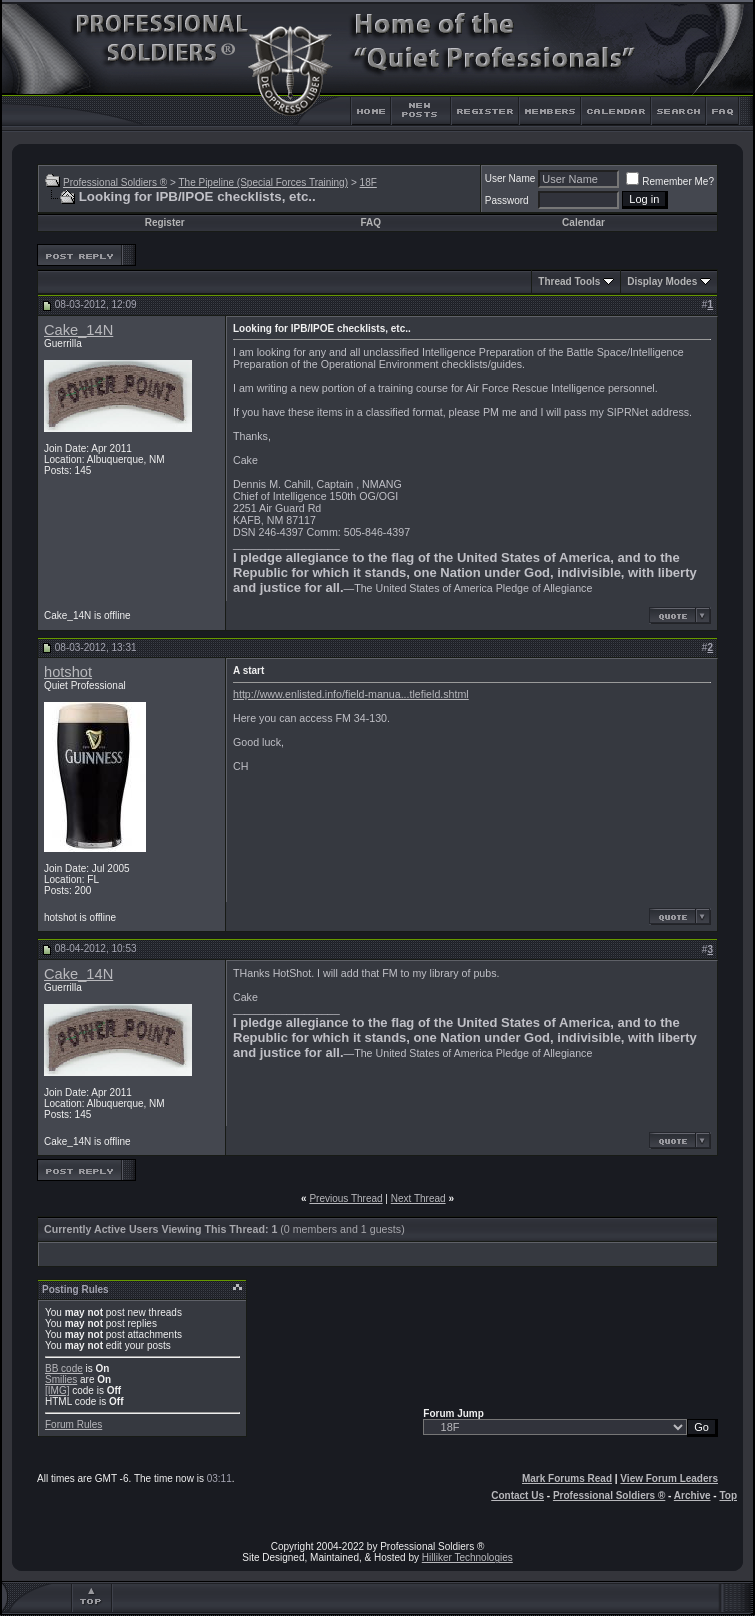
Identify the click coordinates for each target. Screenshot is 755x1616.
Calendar (583, 222)
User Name (510, 178)
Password (507, 200)
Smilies (61, 1379)
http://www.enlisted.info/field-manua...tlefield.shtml (351, 694)
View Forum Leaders (669, 1478)
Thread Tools (569, 281)
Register (165, 222)
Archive (692, 1495)
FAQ (370, 222)
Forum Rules (73, 1424)
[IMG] (57, 1390)
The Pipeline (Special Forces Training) (263, 182)
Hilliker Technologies (467, 1557)
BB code (64, 1368)
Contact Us (517, 1495)
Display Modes (662, 281)
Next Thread (418, 1198)
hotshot (68, 672)
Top (728, 1495)
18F (368, 182)
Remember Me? (670, 181)
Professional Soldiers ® (115, 182)
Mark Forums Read (567, 1478)
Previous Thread (345, 1198)
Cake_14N (78, 330)
